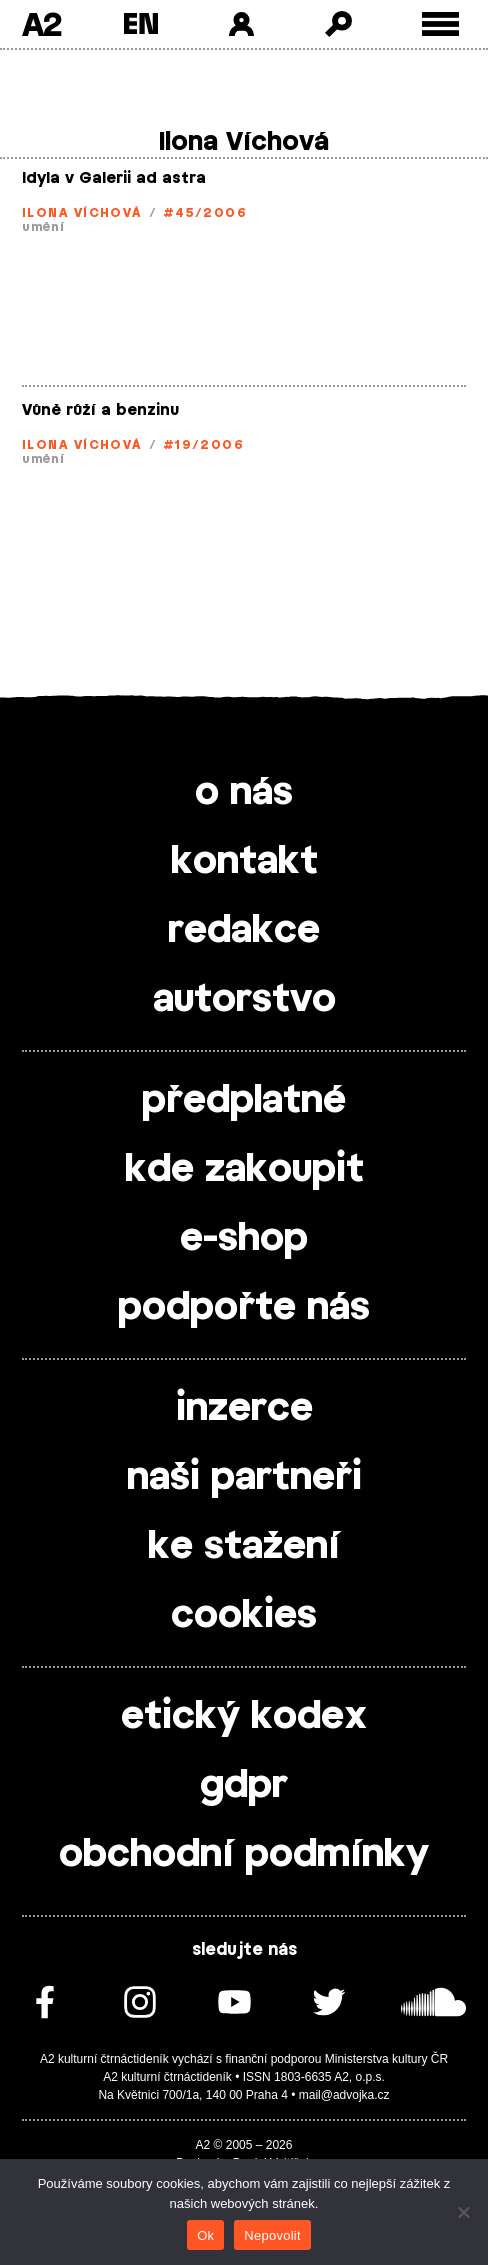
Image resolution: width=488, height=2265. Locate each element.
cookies (244, 1616)
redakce (244, 931)
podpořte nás (244, 1308)
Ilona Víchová (82, 213)
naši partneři (244, 1478)
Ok (205, 2235)
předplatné (244, 1101)
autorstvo (244, 1000)
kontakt (244, 862)
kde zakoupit (244, 1170)
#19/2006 (204, 445)
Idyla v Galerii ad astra (114, 178)
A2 (41, 24)
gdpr (244, 1786)
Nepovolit (272, 2235)
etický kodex (244, 1717)
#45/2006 (205, 213)
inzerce (244, 1409)
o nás (244, 793)
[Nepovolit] (463, 2212)
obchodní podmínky (244, 1855)
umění (43, 227)
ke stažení (244, 1547)
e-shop (244, 1239)
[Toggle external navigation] (440, 24)
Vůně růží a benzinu (100, 410)
